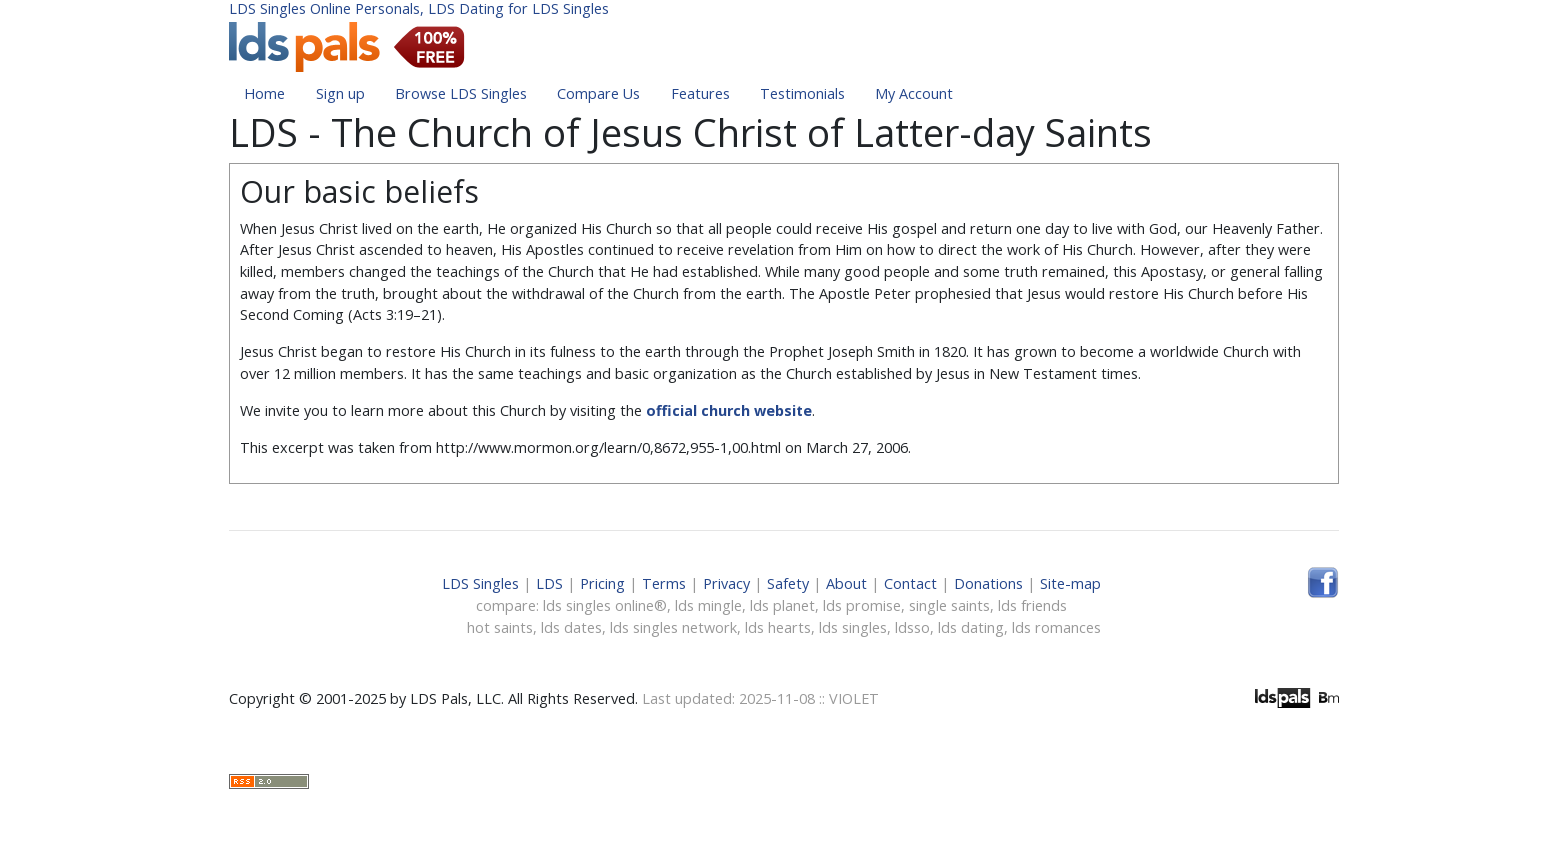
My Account (914, 93)
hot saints (500, 627)
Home (264, 93)
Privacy (726, 583)
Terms (664, 583)
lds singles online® (605, 605)
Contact (910, 583)
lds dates (571, 627)
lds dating (971, 627)
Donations (988, 583)
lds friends (1032, 605)
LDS (549, 583)
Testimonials (802, 93)
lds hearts (778, 627)
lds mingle (708, 605)
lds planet (782, 605)
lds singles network (673, 627)
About (846, 583)
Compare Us (598, 93)
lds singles (853, 627)
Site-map (1070, 583)
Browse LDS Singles (461, 93)
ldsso (912, 627)
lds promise (862, 605)
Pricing (602, 583)
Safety (788, 583)
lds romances (1056, 627)
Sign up (340, 93)
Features (700, 93)
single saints (949, 605)
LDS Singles (480, 583)
